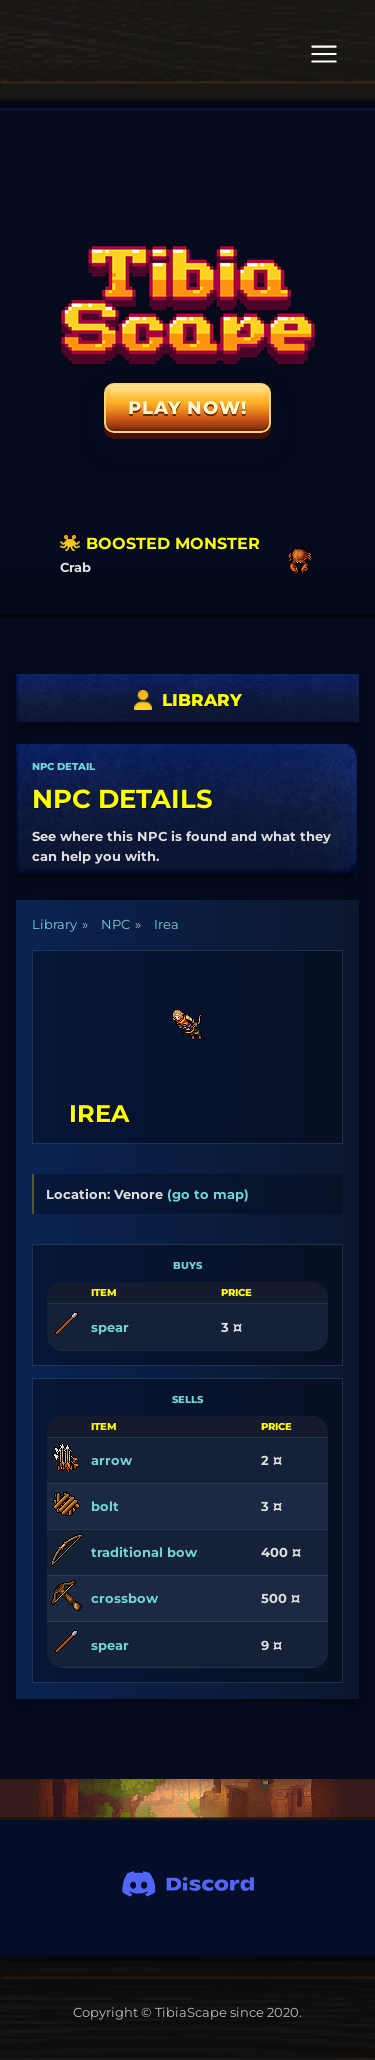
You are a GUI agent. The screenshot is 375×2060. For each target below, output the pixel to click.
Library (54, 924)
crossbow (124, 1598)
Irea (166, 924)
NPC (115, 924)
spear (110, 1327)
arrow (111, 1460)
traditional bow (144, 1552)
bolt (105, 1506)
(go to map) (208, 1194)
